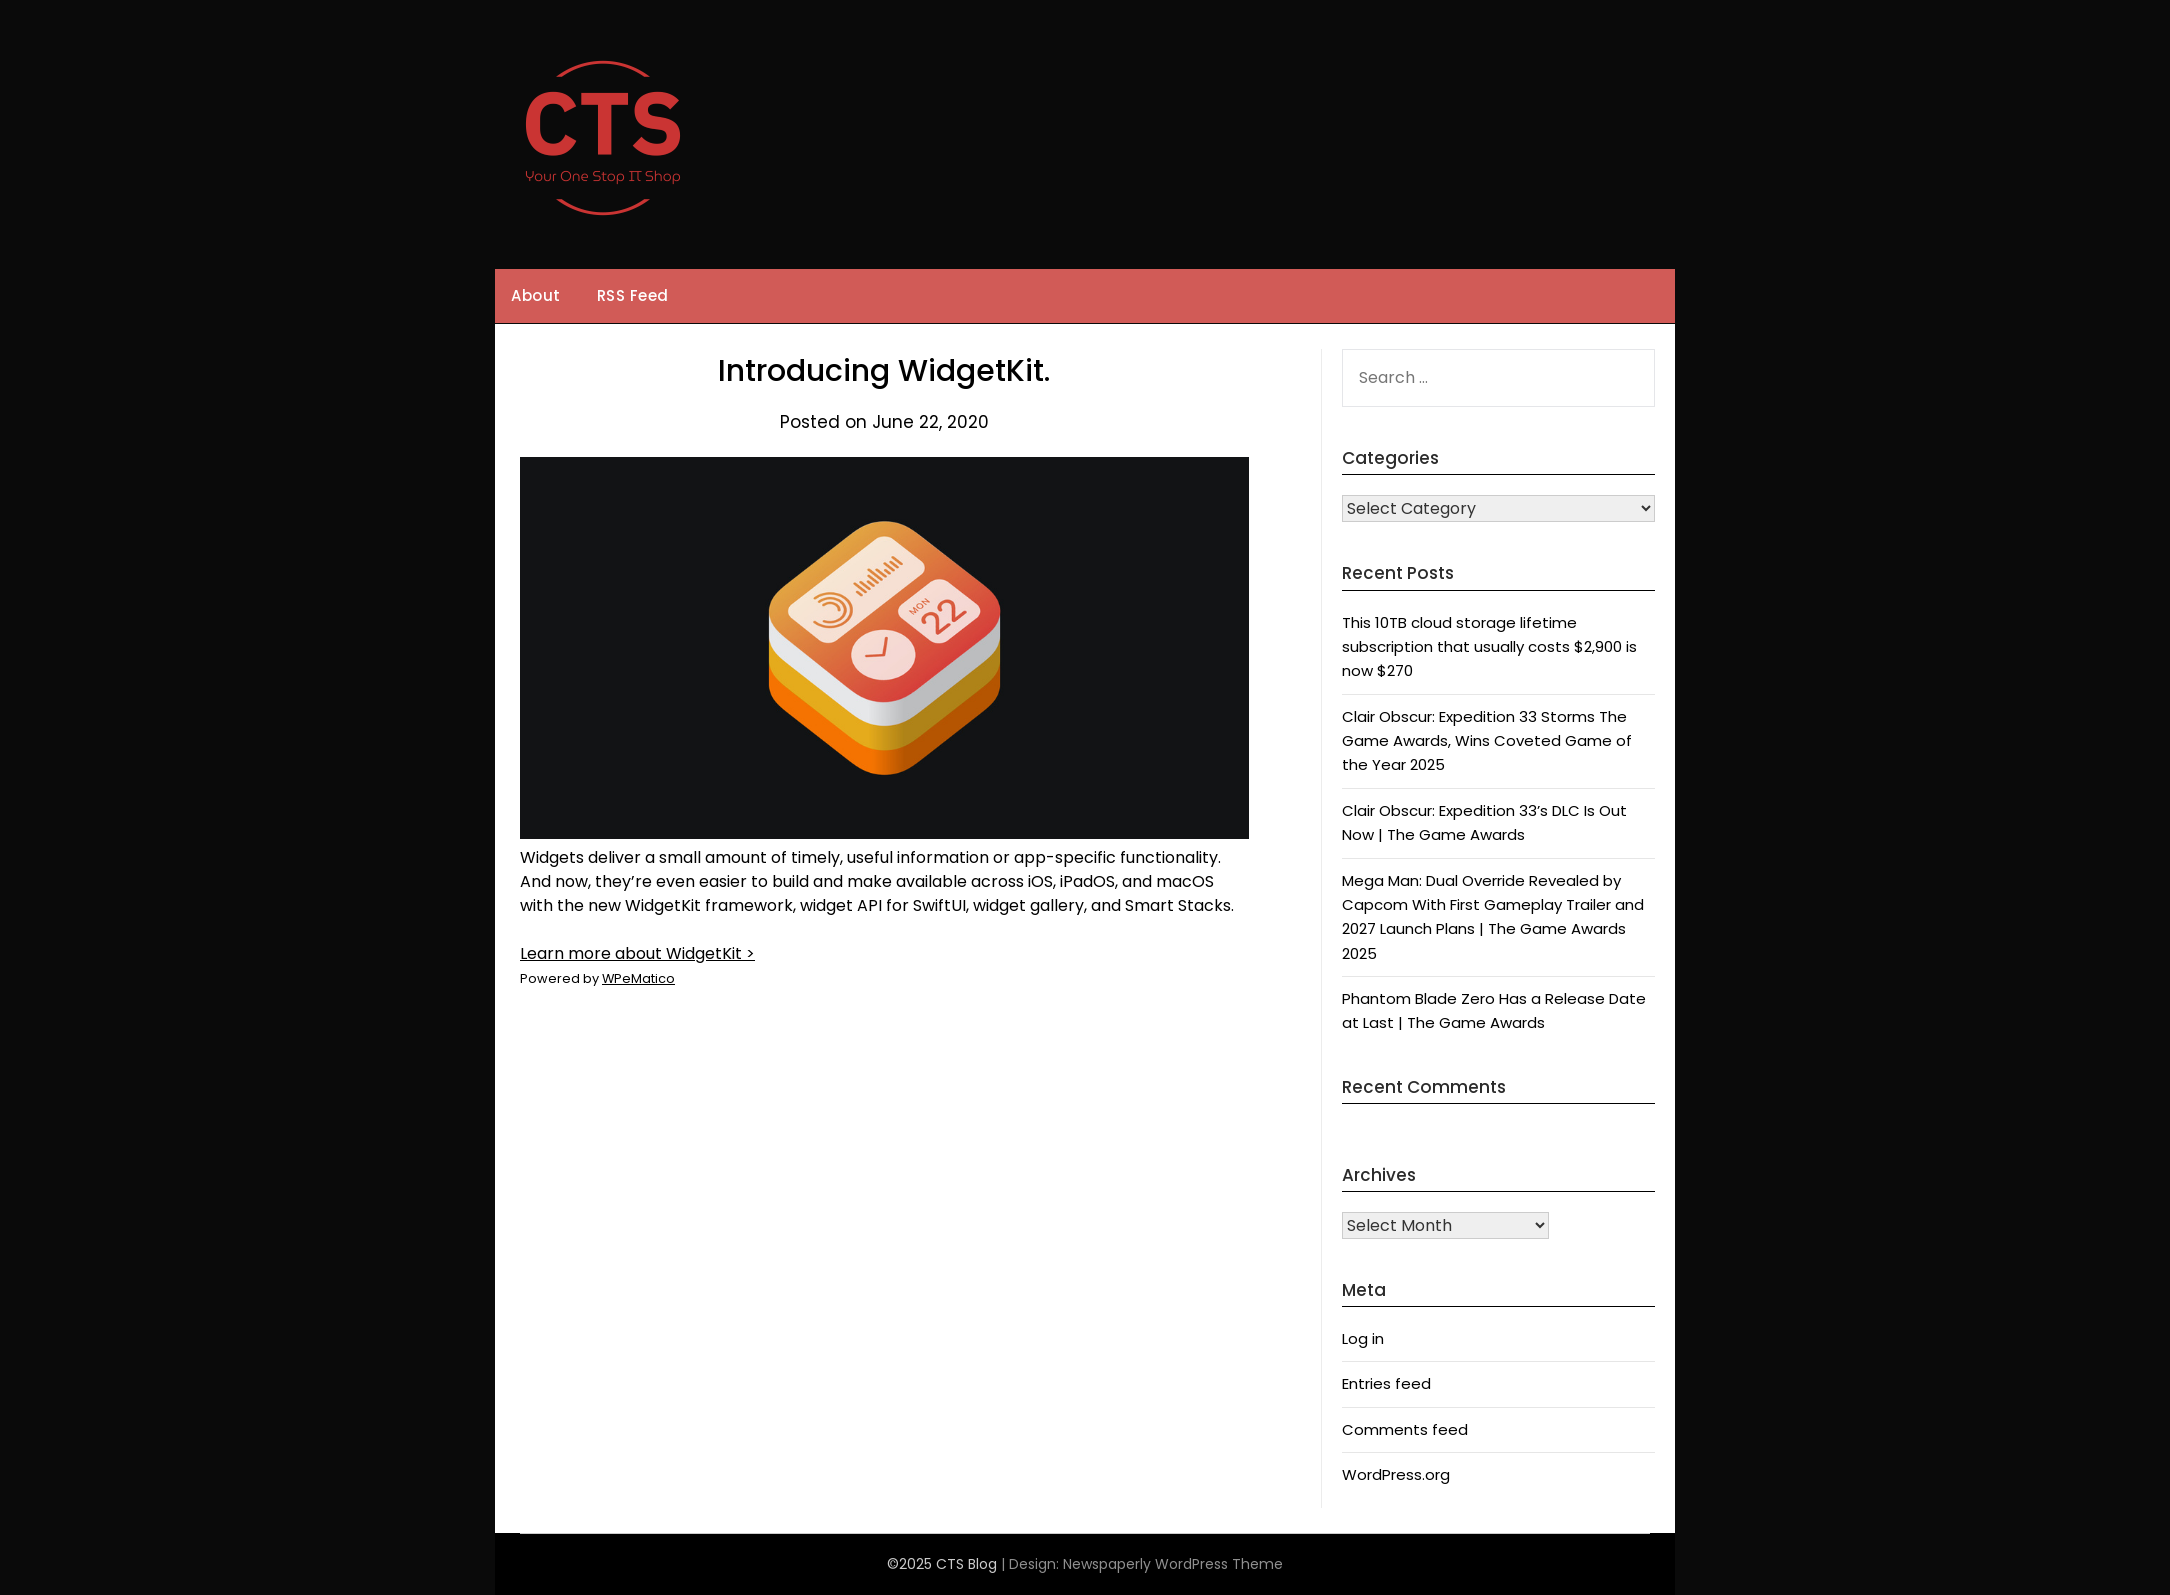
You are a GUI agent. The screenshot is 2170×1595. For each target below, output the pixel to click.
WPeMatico (638, 978)
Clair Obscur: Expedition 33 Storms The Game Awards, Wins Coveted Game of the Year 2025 (1487, 741)
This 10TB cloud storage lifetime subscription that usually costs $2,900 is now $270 (1489, 647)
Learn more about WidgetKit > (637, 953)
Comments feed (1405, 1429)
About (536, 295)
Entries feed (1386, 1383)
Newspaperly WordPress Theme (1173, 1564)
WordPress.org (1396, 1474)
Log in (1363, 1338)
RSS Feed (633, 295)
